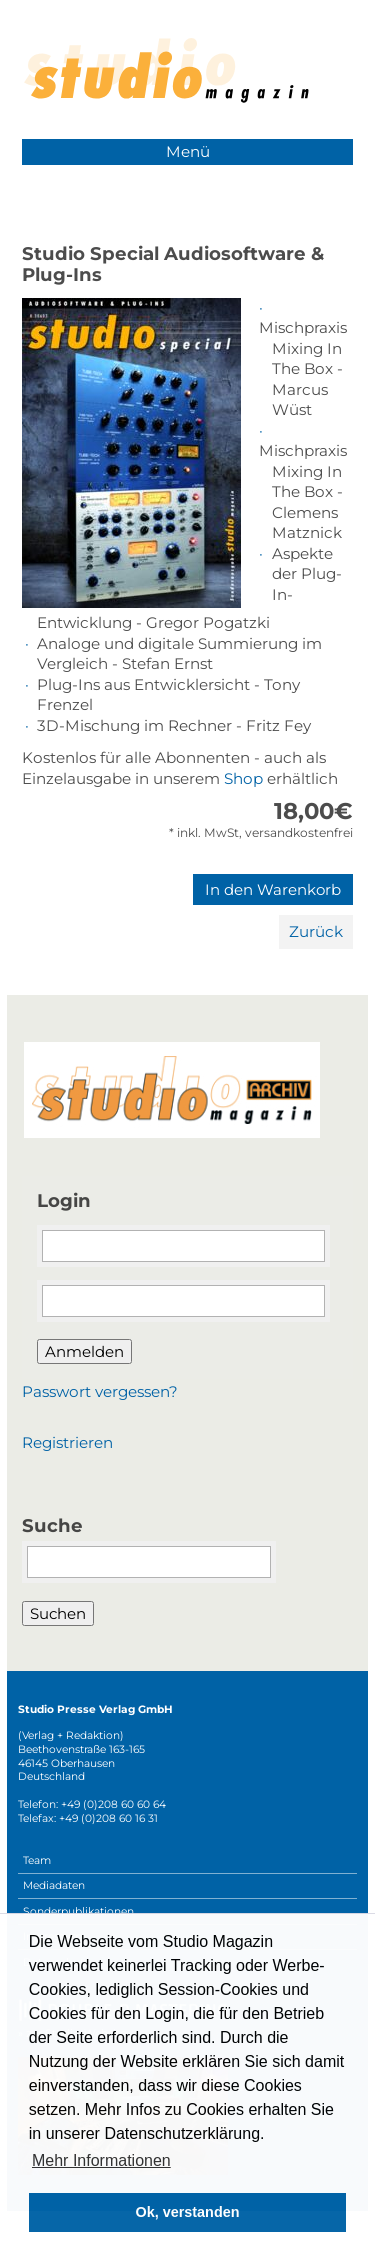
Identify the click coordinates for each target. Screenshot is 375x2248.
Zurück (316, 931)
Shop (243, 778)
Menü (188, 151)
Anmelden (84, 1351)
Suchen (58, 1613)
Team (37, 1860)
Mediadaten (54, 1885)
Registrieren (67, 1442)
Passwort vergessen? (100, 1391)
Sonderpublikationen (78, 1911)
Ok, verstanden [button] (188, 2212)
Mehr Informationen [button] (101, 2160)
